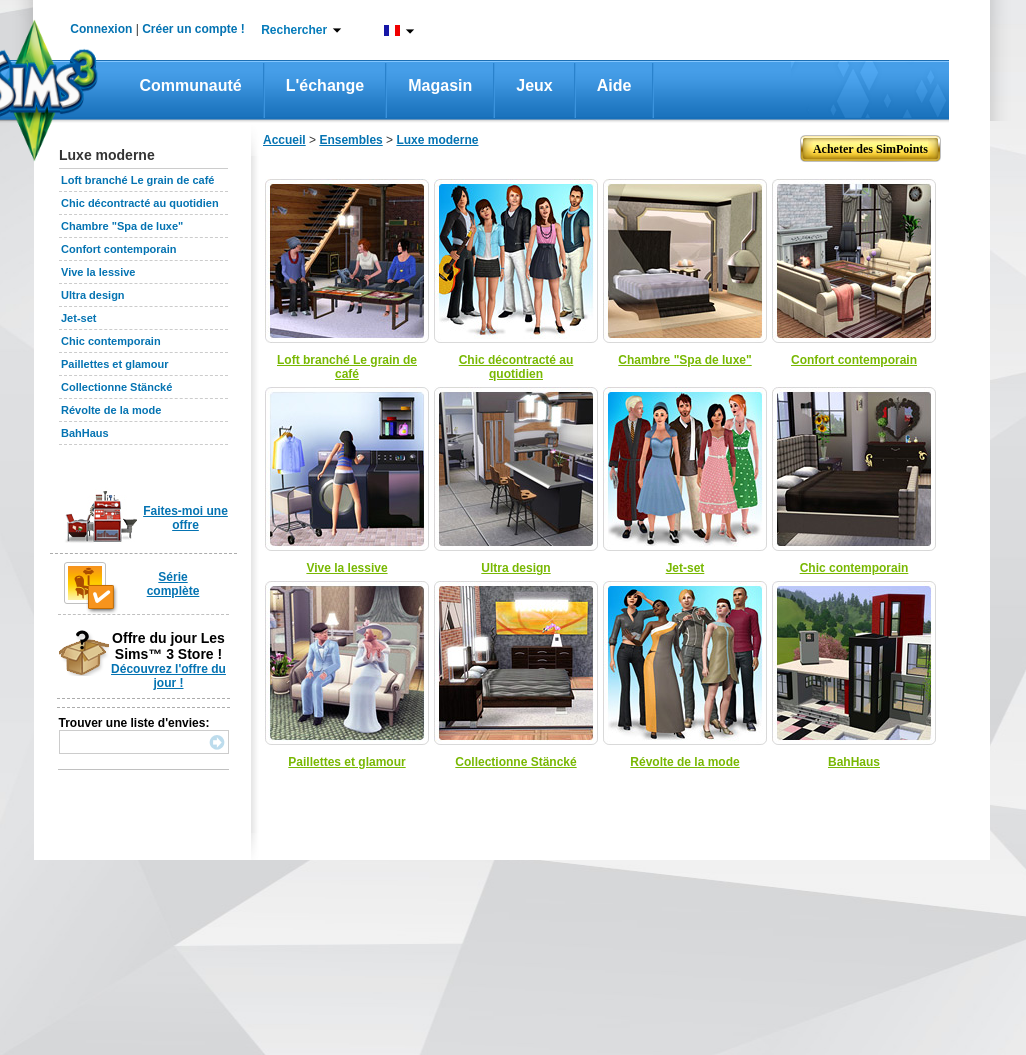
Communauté (191, 85)
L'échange (325, 85)
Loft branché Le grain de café (137, 180)
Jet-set (78, 318)
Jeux (534, 85)
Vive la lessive (98, 272)
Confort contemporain (119, 249)
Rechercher (294, 30)
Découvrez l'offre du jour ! (168, 676)
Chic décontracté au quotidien (140, 203)
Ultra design (93, 295)
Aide (614, 85)
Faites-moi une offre (185, 518)
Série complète (173, 584)
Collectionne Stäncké (116, 387)
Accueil (284, 140)
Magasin (440, 85)
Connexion (101, 29)
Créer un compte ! (193, 29)
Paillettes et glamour (115, 364)
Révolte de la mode (111, 410)
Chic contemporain (111, 341)
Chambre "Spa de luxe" (122, 226)
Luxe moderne (437, 140)
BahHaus (85, 433)
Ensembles (350, 140)
